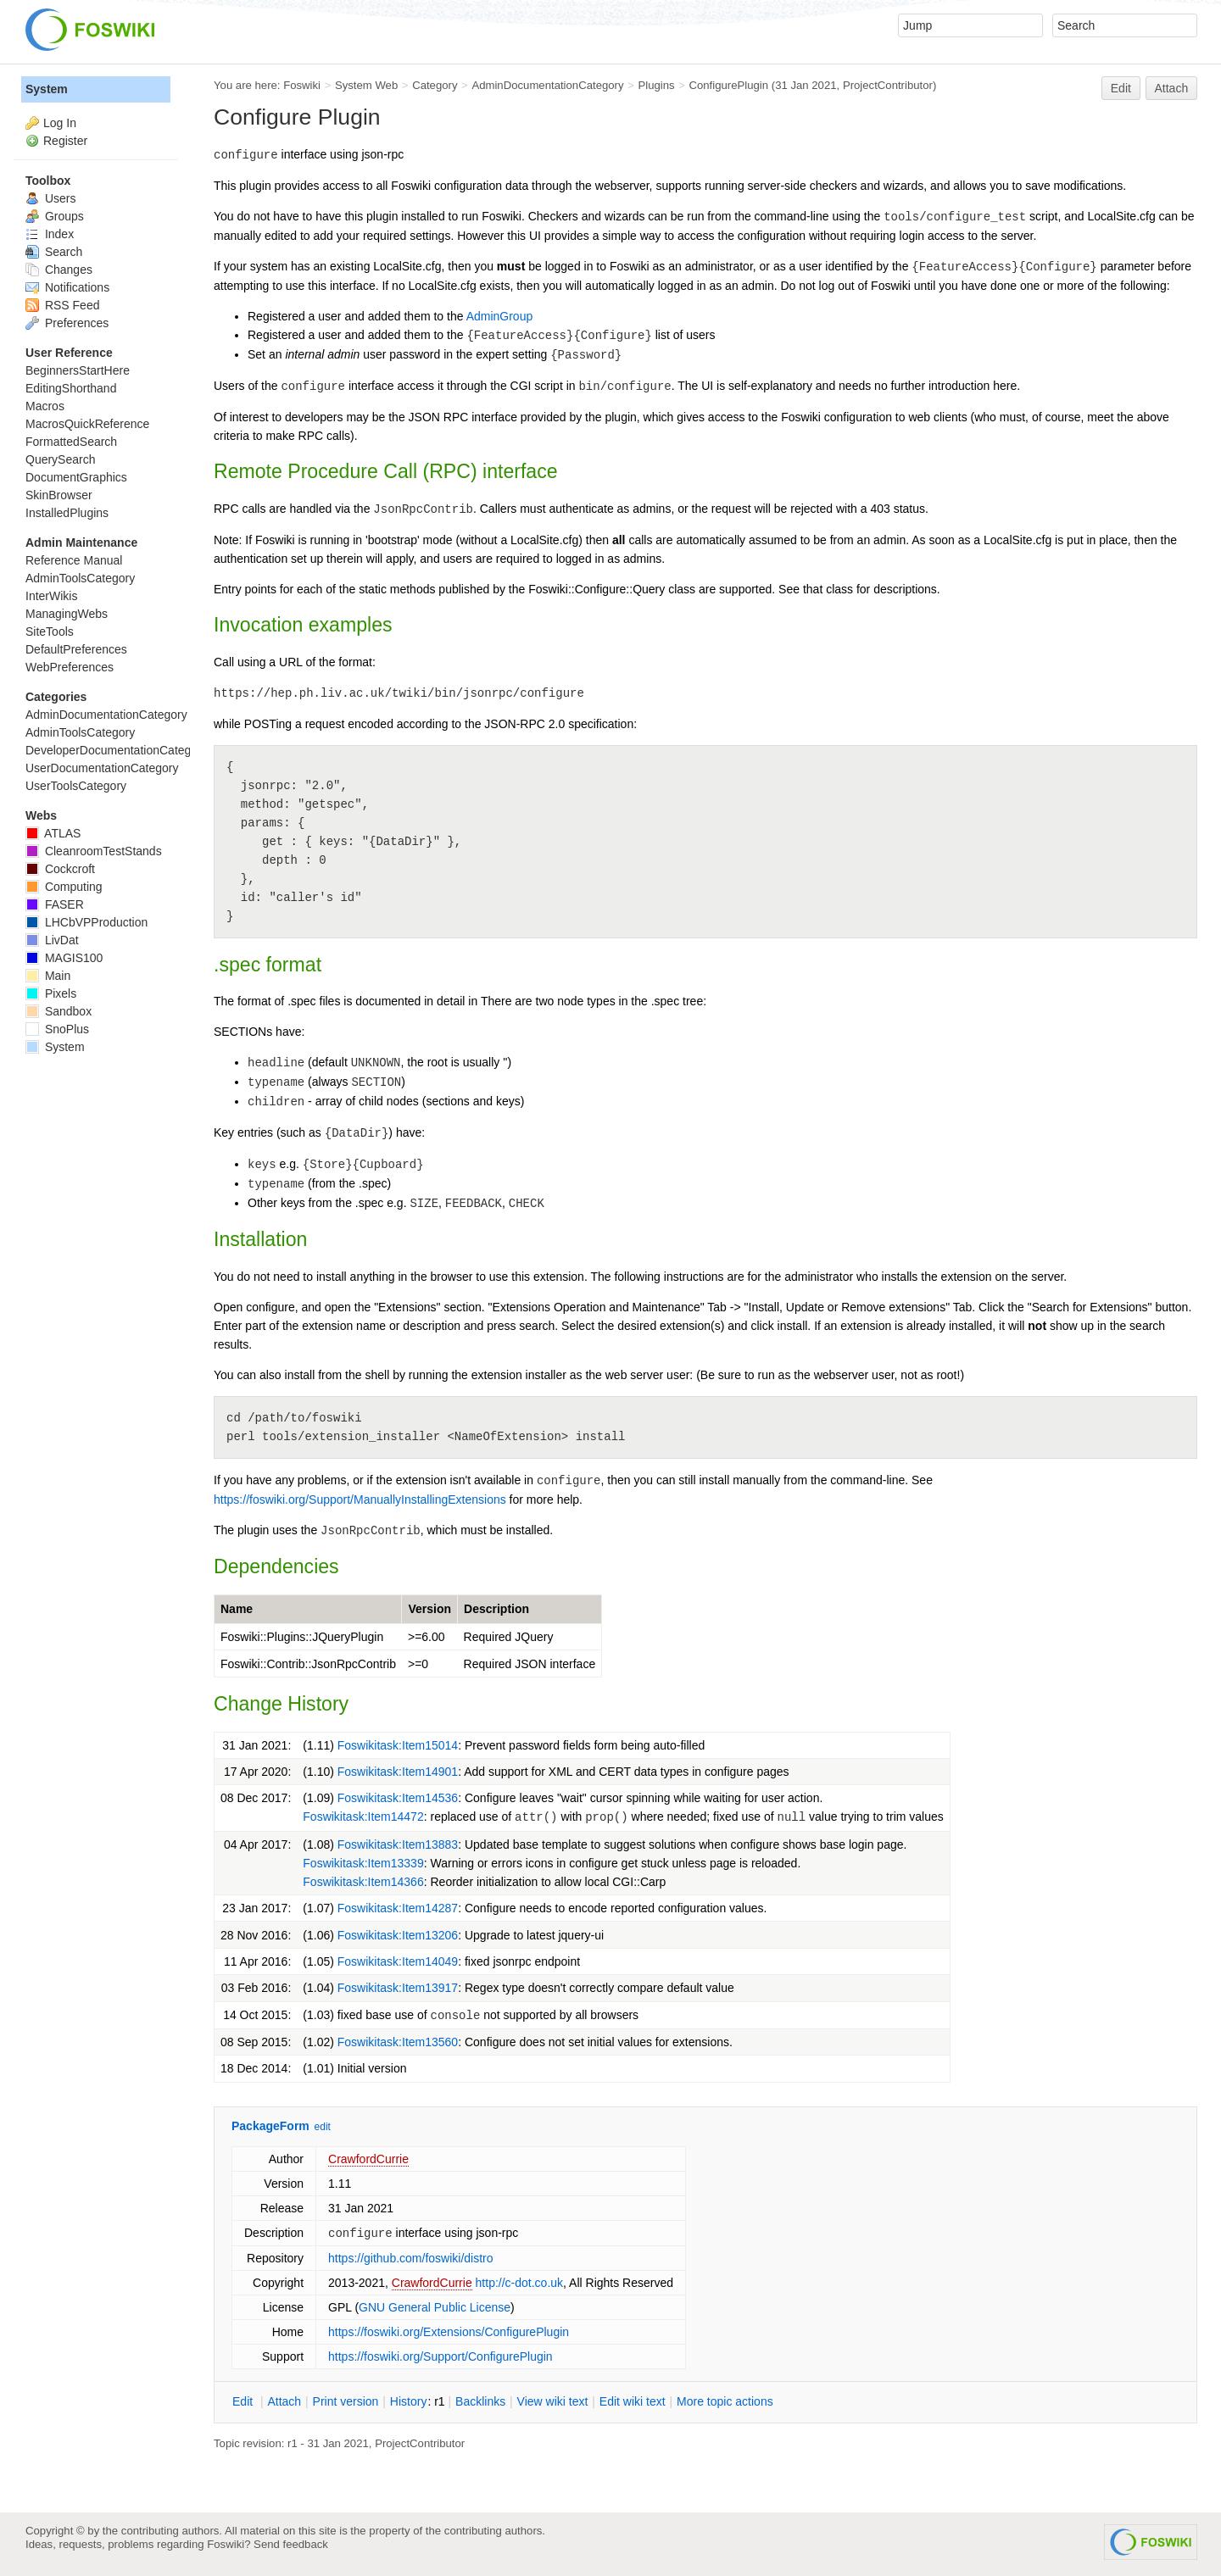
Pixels (50, 993)
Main (47, 975)
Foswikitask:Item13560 (397, 2042)
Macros (44, 406)
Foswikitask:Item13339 (363, 1863)
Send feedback (291, 2544)
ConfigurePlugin (728, 85)
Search (53, 252)
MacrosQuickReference (87, 424)
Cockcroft (60, 869)
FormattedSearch (71, 441)
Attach (1172, 88)
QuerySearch (60, 459)
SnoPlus (57, 1029)
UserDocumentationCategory (102, 768)
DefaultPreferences (76, 649)
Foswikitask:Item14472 (363, 1816)
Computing (64, 886)
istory (408, 2401)
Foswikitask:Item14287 (397, 1908)
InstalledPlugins (67, 513)
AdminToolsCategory (80, 578)
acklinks (480, 2401)
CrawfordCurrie (368, 2159)
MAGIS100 (64, 958)
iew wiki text (552, 2401)
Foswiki (302, 85)
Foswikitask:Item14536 (397, 1798)
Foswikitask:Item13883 (397, 1844)
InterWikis (51, 596)
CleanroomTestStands (93, 851)
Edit (1121, 88)
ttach (284, 2401)
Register (65, 140)
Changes (58, 269)
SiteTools (49, 631)
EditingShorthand (70, 388)
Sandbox (58, 1011)
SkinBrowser (58, 495)
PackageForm (270, 2126)
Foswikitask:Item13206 (397, 1935)
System (46, 89)
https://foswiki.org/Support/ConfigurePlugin (440, 2356)
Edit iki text (632, 2401)
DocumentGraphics (76, 477)
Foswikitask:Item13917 (397, 1988)
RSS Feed (62, 305)
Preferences (67, 323)
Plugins (656, 85)
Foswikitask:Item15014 (397, 1745)
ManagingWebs (66, 613)
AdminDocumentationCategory (547, 85)
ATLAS (53, 833)
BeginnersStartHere (77, 370)
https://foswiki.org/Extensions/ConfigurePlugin (448, 2332)
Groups (54, 216)
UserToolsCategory (75, 786)
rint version (346, 2401)
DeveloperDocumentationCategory (116, 750)
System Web (366, 85)
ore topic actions (725, 2401)
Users (50, 198)
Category (434, 85)
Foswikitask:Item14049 (397, 1961)
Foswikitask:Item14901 (397, 1771)
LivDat (52, 940)
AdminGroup (499, 316)
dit (244, 2401)
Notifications (67, 287)
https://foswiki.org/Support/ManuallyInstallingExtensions (360, 1499)
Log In (59, 123)
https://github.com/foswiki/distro (410, 2258)
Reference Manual (73, 560)
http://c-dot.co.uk (520, 2282)
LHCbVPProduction (86, 922)
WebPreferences (69, 667)
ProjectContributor (888, 85)
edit (323, 2127)
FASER (54, 904)
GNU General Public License (434, 2307)
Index (49, 234)
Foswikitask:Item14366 (363, 1882)
